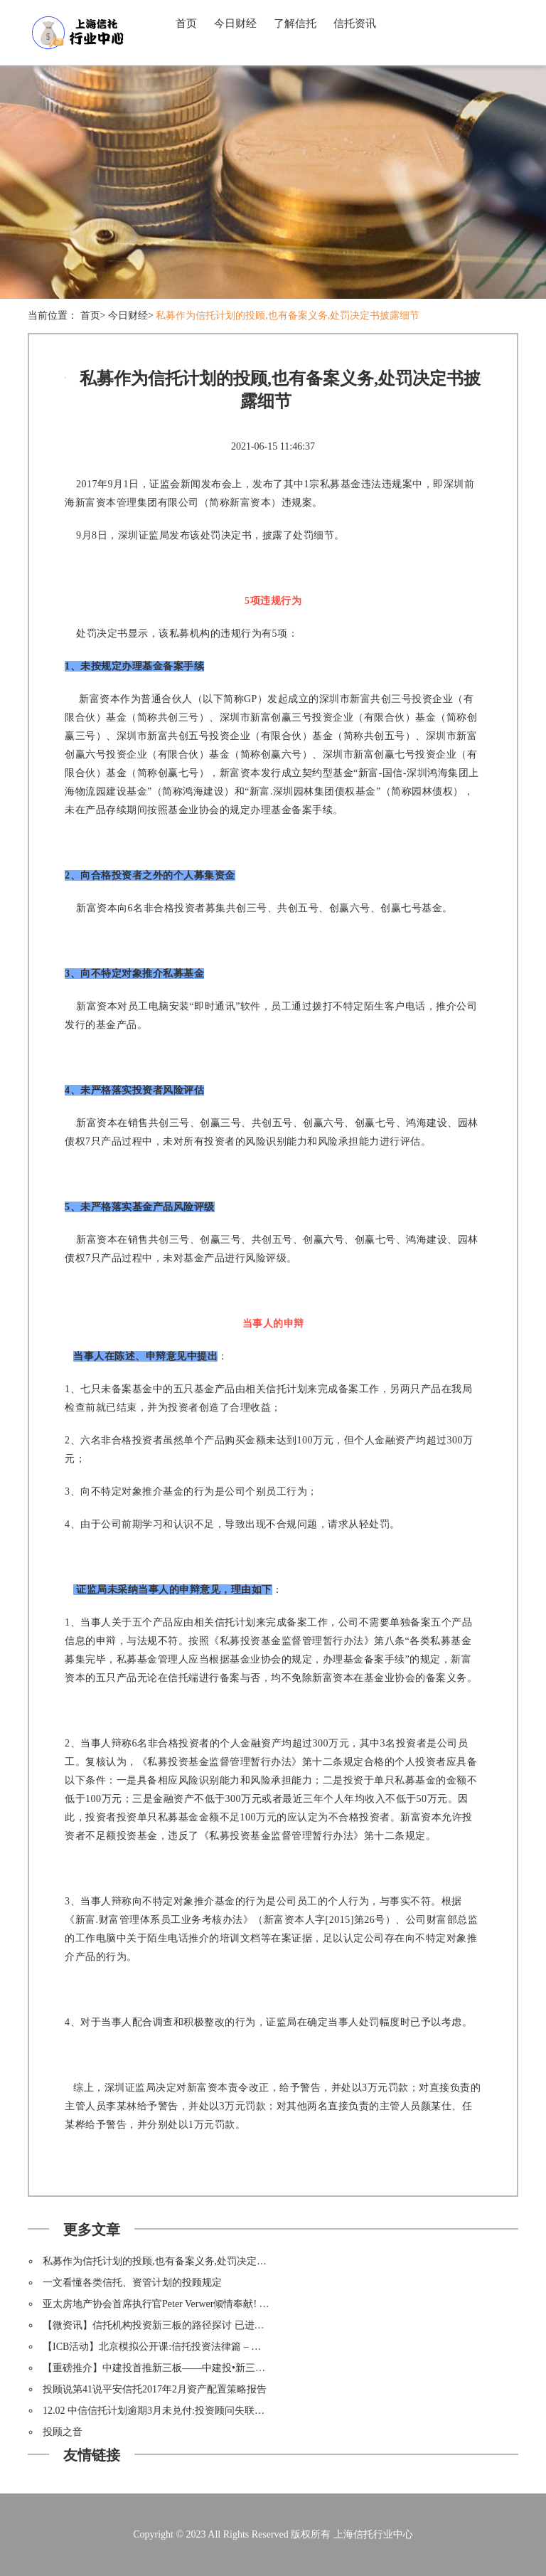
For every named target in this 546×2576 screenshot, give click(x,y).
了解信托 (295, 23)
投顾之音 (62, 2432)
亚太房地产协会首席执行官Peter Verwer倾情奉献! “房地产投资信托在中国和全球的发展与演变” (250, 2304)
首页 (186, 23)
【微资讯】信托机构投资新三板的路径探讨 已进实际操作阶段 (178, 2325)
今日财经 (235, 23)
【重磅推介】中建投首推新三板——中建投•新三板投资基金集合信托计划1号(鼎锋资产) (234, 2368)
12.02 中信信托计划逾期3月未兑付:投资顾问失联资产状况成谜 (178, 2410)
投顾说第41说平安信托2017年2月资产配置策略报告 (155, 2389)
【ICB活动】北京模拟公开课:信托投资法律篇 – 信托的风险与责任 (187, 2346)
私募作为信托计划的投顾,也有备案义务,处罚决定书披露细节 (287, 315)
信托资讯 (354, 23)
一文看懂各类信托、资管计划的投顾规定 (132, 2282)
